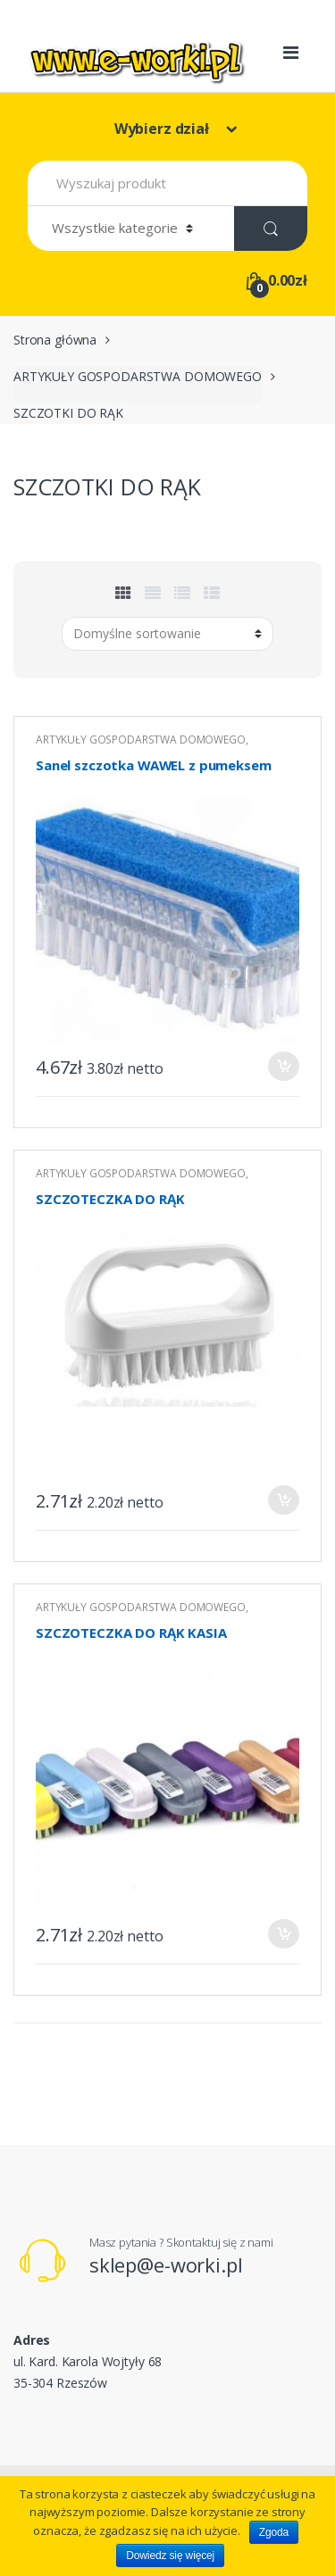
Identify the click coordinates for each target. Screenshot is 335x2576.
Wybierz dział (163, 128)
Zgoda (274, 2532)
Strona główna (54, 339)
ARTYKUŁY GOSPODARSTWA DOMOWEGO (137, 376)
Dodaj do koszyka (283, 1066)
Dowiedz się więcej (170, 2555)
